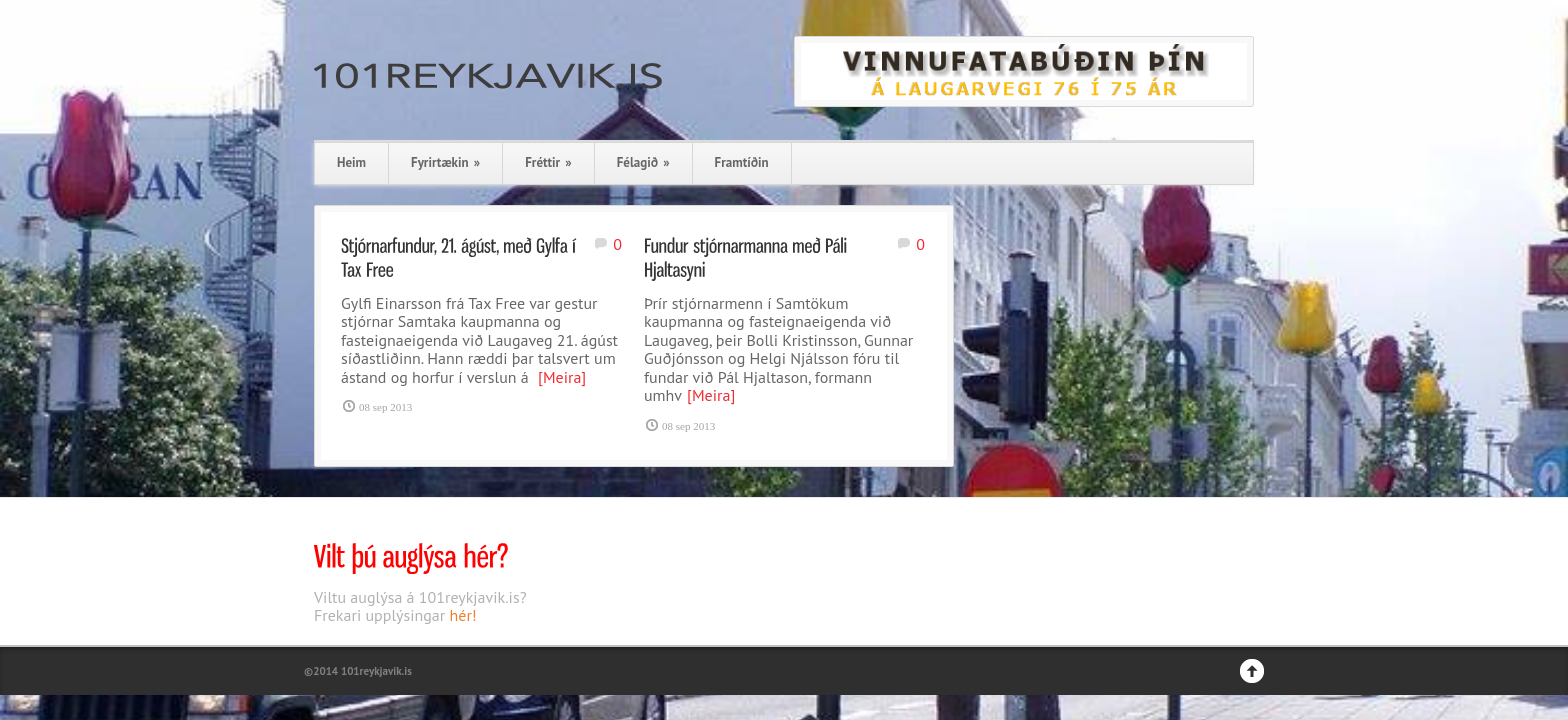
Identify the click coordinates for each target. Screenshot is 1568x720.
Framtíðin (742, 162)
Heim (351, 162)
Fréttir (548, 162)
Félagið (643, 162)
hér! (463, 615)
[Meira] (562, 377)
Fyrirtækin (445, 162)
